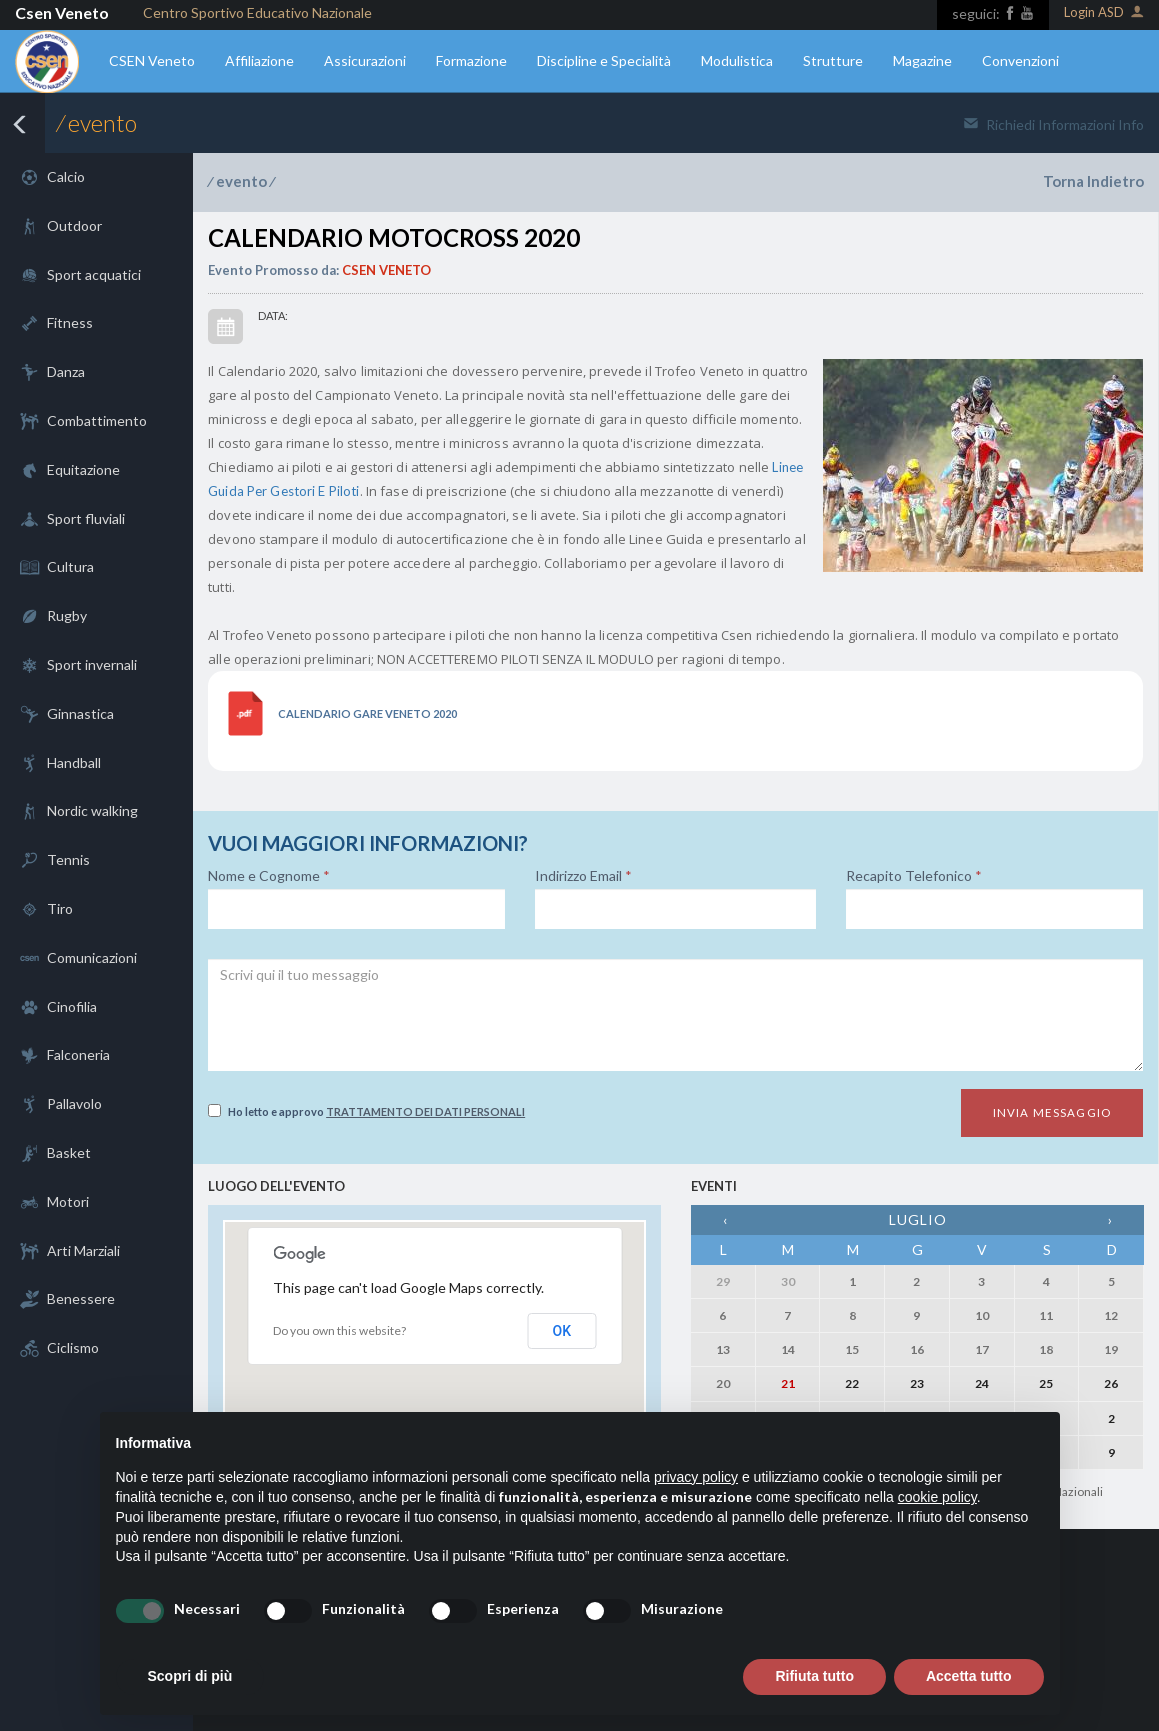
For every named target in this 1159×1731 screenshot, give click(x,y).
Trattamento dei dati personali (425, 1111)
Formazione (471, 60)
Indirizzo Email (583, 876)
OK (562, 1331)
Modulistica (737, 60)
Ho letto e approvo (366, 1111)
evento (241, 181)
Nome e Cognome (269, 876)
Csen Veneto (62, 12)
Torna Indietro (1093, 181)
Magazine (922, 60)
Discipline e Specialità (604, 60)
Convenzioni (1020, 60)
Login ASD (1104, 13)
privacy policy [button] (696, 1477)
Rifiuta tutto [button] (814, 1676)
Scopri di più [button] (190, 1676)
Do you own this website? (339, 1330)
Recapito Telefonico (914, 876)
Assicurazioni (365, 60)
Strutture (833, 60)
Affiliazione (259, 60)
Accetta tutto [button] (969, 1676)
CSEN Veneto (152, 60)
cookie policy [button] (937, 1497)
